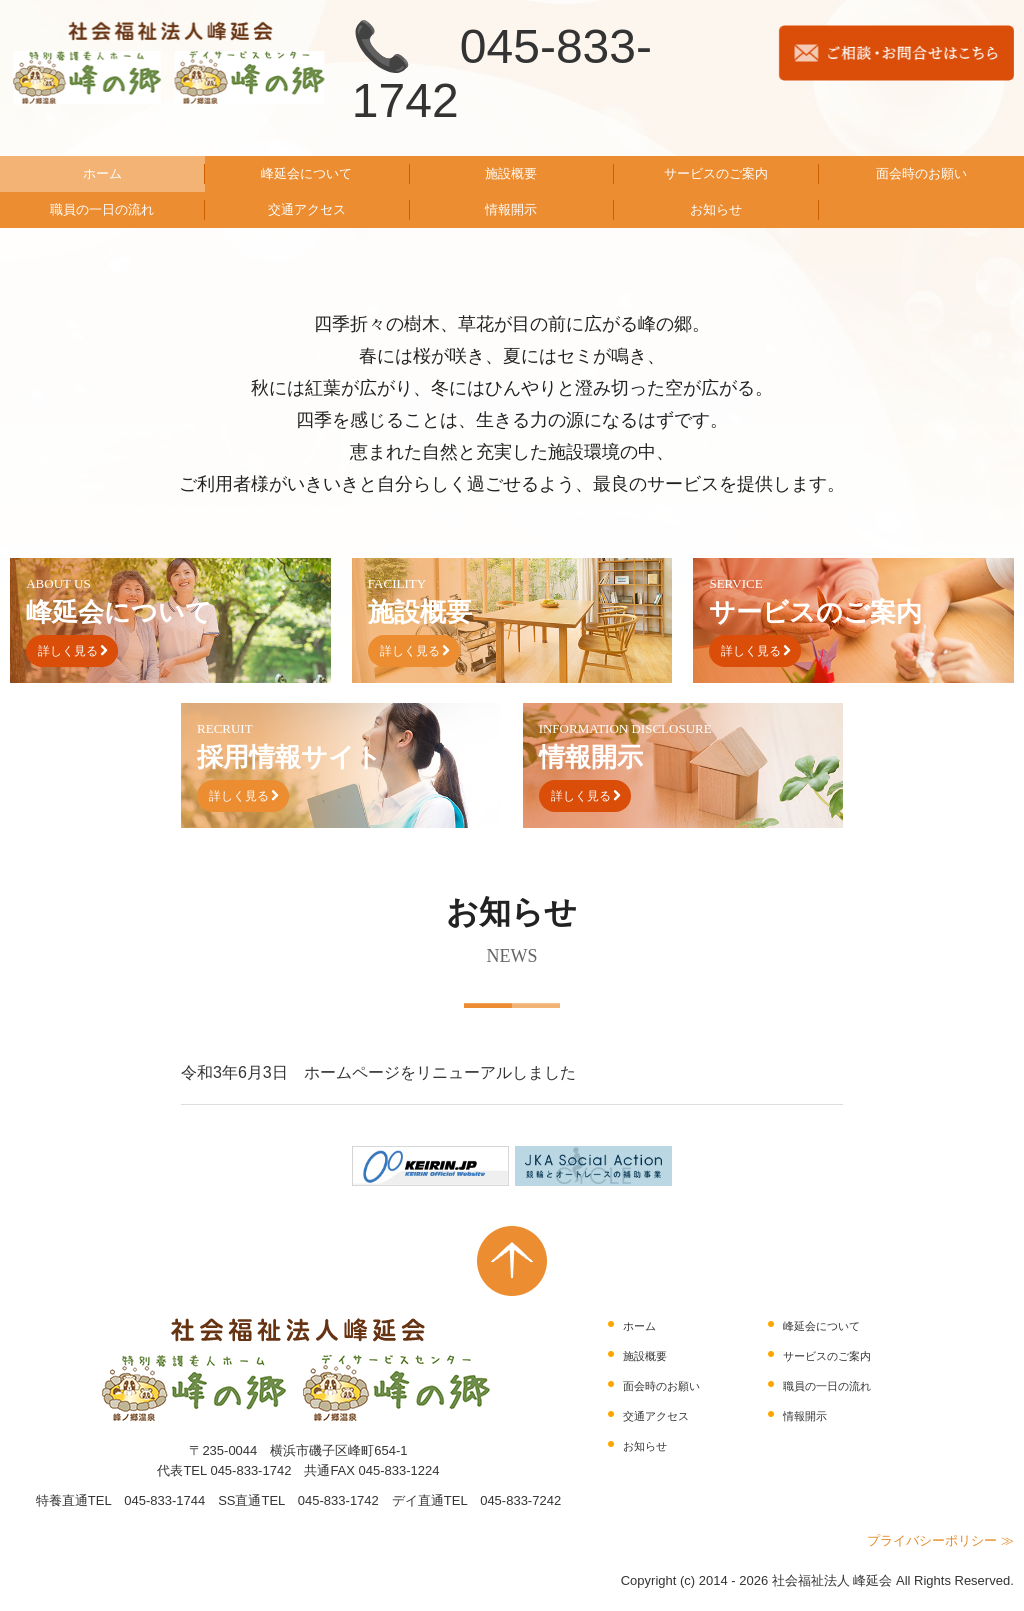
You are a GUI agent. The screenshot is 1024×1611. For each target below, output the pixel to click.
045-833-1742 (250, 1470)
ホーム (102, 173)
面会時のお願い (921, 173)
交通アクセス (307, 209)
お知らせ (716, 209)
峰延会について (306, 173)
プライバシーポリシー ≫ (940, 1540)
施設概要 (511, 173)
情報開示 (511, 209)
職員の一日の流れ (102, 209)
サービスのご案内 (716, 173)
